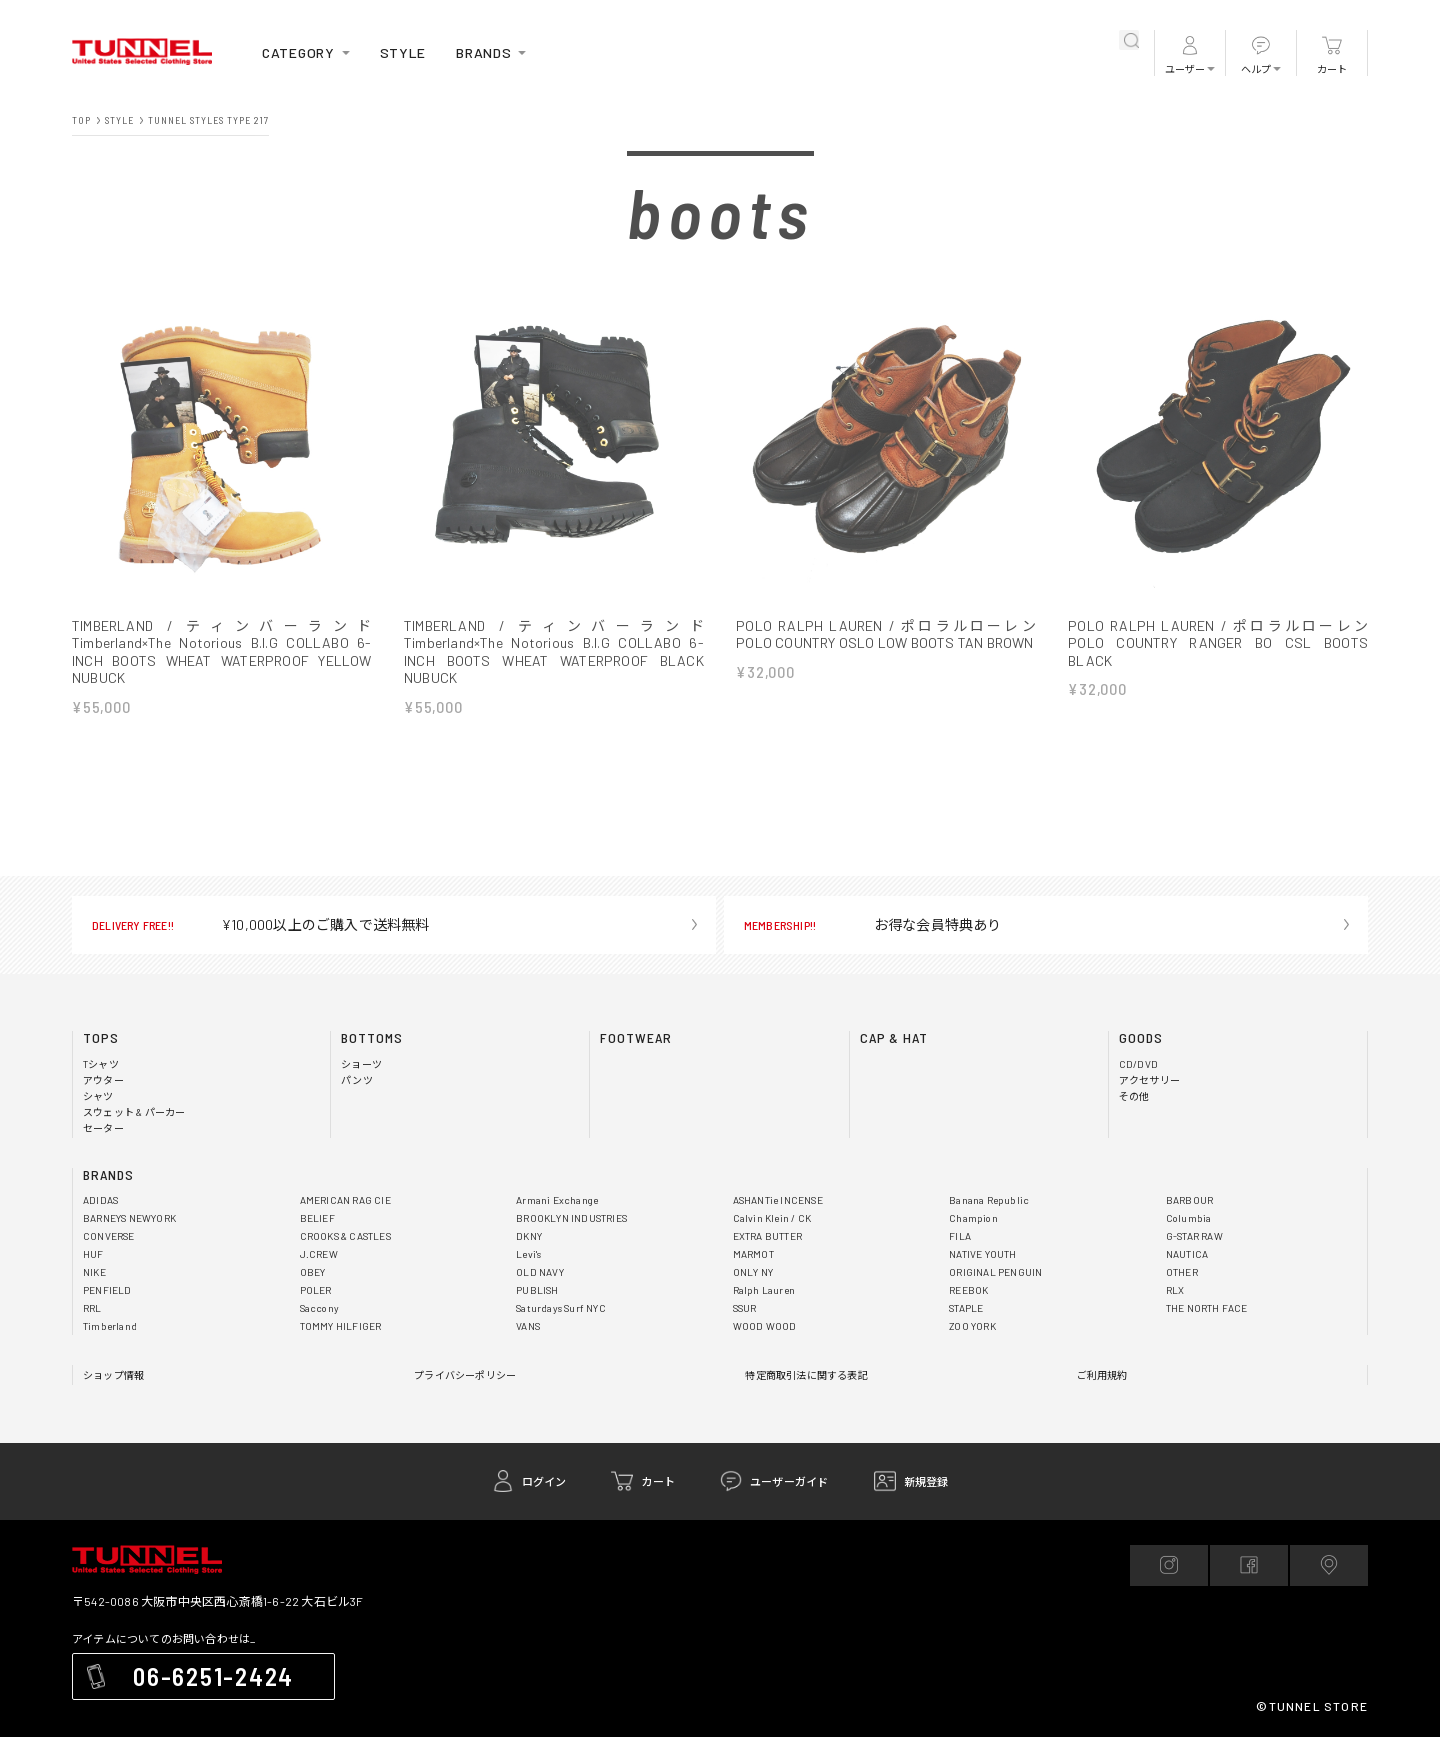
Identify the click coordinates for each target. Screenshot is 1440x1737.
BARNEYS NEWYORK (129, 1219)
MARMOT (753, 1255)
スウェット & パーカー (134, 1113)
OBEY (313, 1273)
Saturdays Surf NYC (561, 1309)
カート (1332, 69)
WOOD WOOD (765, 1327)
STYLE (403, 52)
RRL (92, 1309)
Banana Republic (989, 1201)
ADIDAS (100, 1201)
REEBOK (968, 1291)
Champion (973, 1219)
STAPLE (966, 1309)
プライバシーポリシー (465, 1376)
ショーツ (361, 1065)
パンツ (357, 1081)
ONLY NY (753, 1273)
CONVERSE (109, 1237)
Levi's (528, 1255)
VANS (528, 1327)
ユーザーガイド (789, 1482)
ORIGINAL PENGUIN (995, 1273)
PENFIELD (107, 1291)
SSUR (745, 1309)
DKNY (529, 1237)
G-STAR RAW (1194, 1237)
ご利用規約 (1102, 1376)
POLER (316, 1291)
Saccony (319, 1309)
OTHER (1182, 1273)
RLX (1175, 1291)
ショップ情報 (113, 1376)
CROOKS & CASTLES (345, 1237)
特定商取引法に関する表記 (806, 1376)
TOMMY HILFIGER (341, 1327)
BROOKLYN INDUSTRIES (571, 1219)
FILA (960, 1237)
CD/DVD (1138, 1065)
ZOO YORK (972, 1327)
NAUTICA (1187, 1255)
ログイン (544, 1482)
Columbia (1189, 1219)
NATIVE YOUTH (982, 1255)
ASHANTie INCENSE (778, 1201)
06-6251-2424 (213, 1677)
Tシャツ (101, 1065)
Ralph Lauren (764, 1291)
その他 (1134, 1097)
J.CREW (319, 1255)
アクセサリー (1149, 1081)
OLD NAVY (540, 1273)
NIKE (94, 1273)
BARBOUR (1189, 1201)
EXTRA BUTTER (767, 1237)
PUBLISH (537, 1291)
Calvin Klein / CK (772, 1219)
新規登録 (926, 1482)
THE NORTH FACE (1207, 1309)
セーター (103, 1129)
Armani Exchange (557, 1201)
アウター (103, 1081)
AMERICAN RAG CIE (345, 1201)
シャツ (98, 1097)
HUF (93, 1255)
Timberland (110, 1327)
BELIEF (317, 1219)
